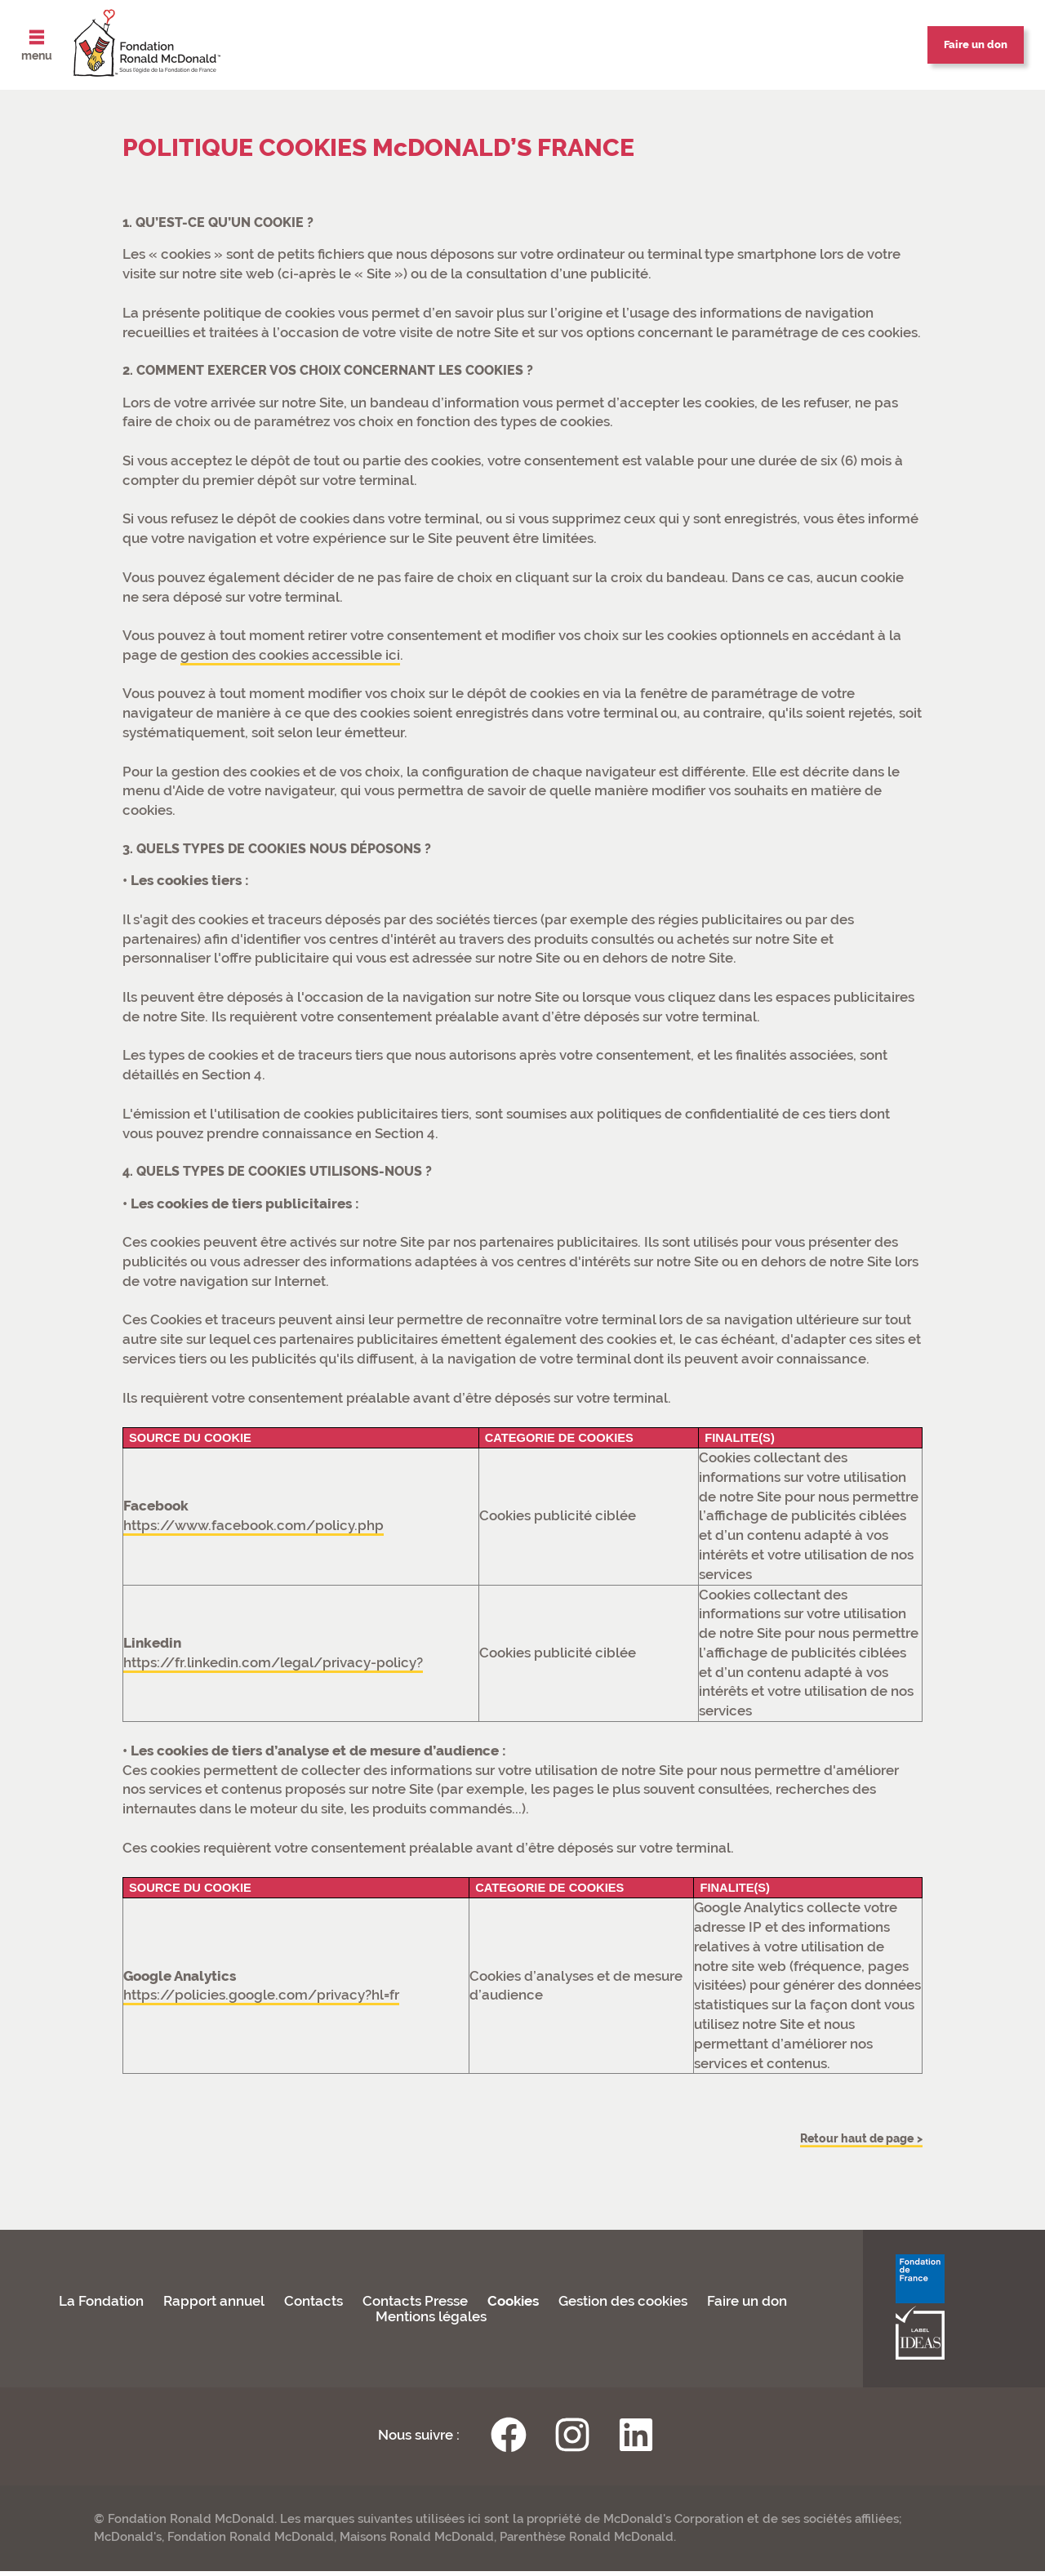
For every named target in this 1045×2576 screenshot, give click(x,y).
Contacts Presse (415, 2306)
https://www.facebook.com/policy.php (253, 1525)
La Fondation (101, 2306)
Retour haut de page (838, 2140)
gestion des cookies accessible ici (290, 655)
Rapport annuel (214, 2306)
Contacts (313, 2306)
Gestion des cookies (622, 2306)
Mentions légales (431, 2322)
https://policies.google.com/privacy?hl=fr (261, 1995)
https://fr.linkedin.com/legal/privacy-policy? (273, 1662)
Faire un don (747, 2306)
